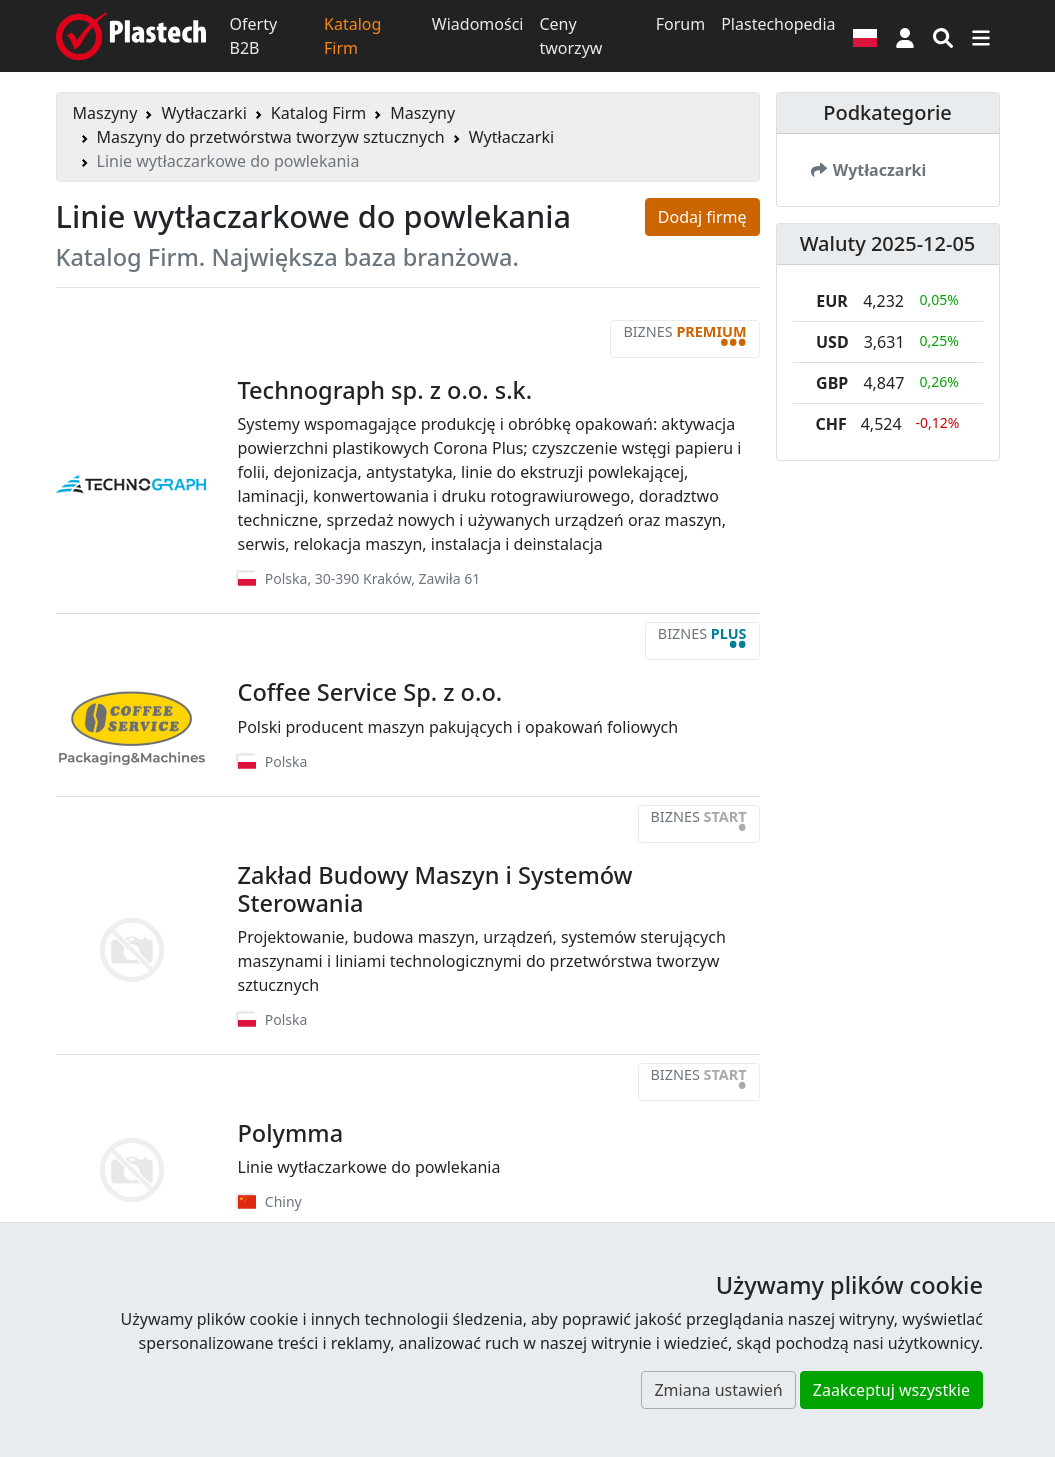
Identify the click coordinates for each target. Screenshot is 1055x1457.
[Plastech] (131, 36)
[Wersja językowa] (865, 36)
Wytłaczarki (203, 113)
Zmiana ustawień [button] (718, 1390)
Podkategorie (887, 112)
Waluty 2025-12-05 (888, 243)
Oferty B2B (254, 36)
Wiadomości (478, 24)
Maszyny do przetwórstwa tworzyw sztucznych (271, 137)
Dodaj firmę (702, 217)
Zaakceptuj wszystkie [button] (891, 1390)
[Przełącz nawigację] (981, 36)
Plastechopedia (778, 24)
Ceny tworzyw (570, 36)
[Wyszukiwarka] (943, 36)
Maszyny (105, 113)
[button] (905, 36)
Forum (680, 24)
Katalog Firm (352, 36)
